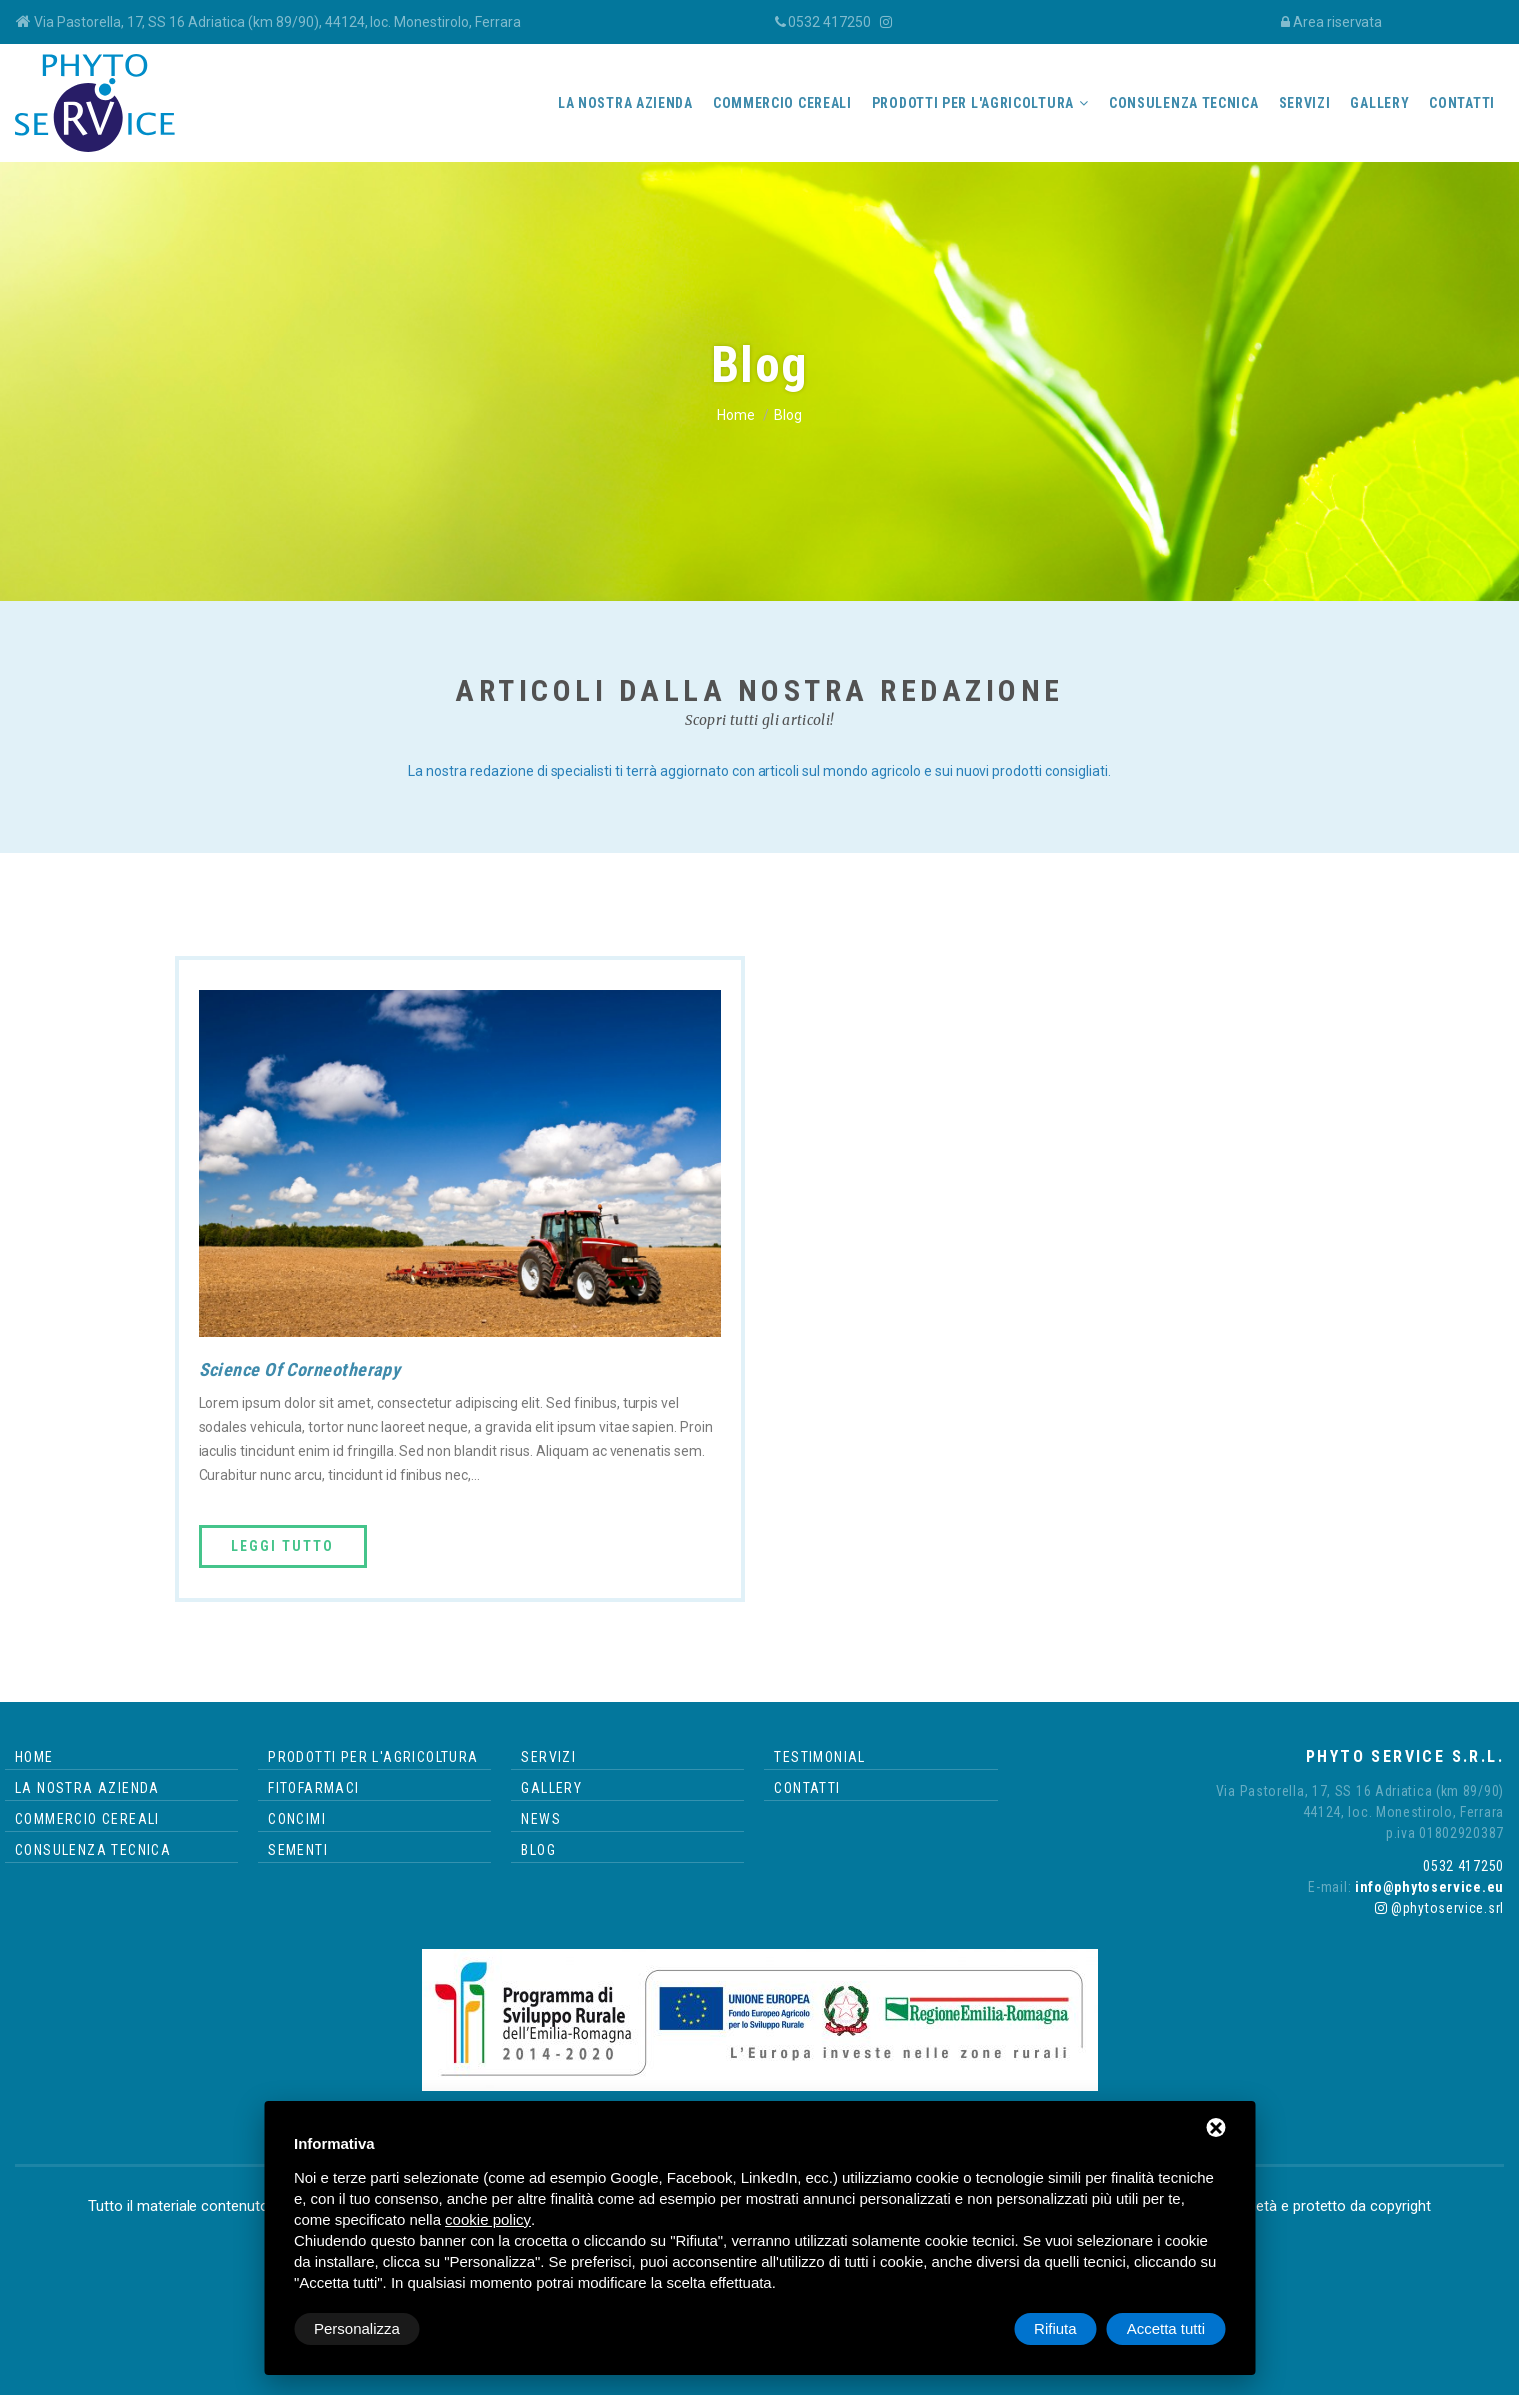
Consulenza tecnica (1184, 103)
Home (736, 415)
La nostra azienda (625, 103)
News (541, 1819)
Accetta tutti (1166, 2328)
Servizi (1305, 103)
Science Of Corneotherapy (299, 1369)
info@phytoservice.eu (1427, 1887)
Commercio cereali (782, 103)
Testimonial (819, 1757)
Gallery (1379, 103)
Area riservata (1338, 22)
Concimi (297, 1819)
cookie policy (488, 2219)
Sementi (298, 1850)
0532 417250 (829, 22)
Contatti (1462, 103)
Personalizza (357, 2328)
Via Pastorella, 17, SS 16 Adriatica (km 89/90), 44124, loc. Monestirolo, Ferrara (277, 22)
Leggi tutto (283, 1546)
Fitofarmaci (313, 1788)
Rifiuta (1055, 2328)
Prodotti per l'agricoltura (973, 103)
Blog (538, 1850)
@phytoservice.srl (1439, 1908)
